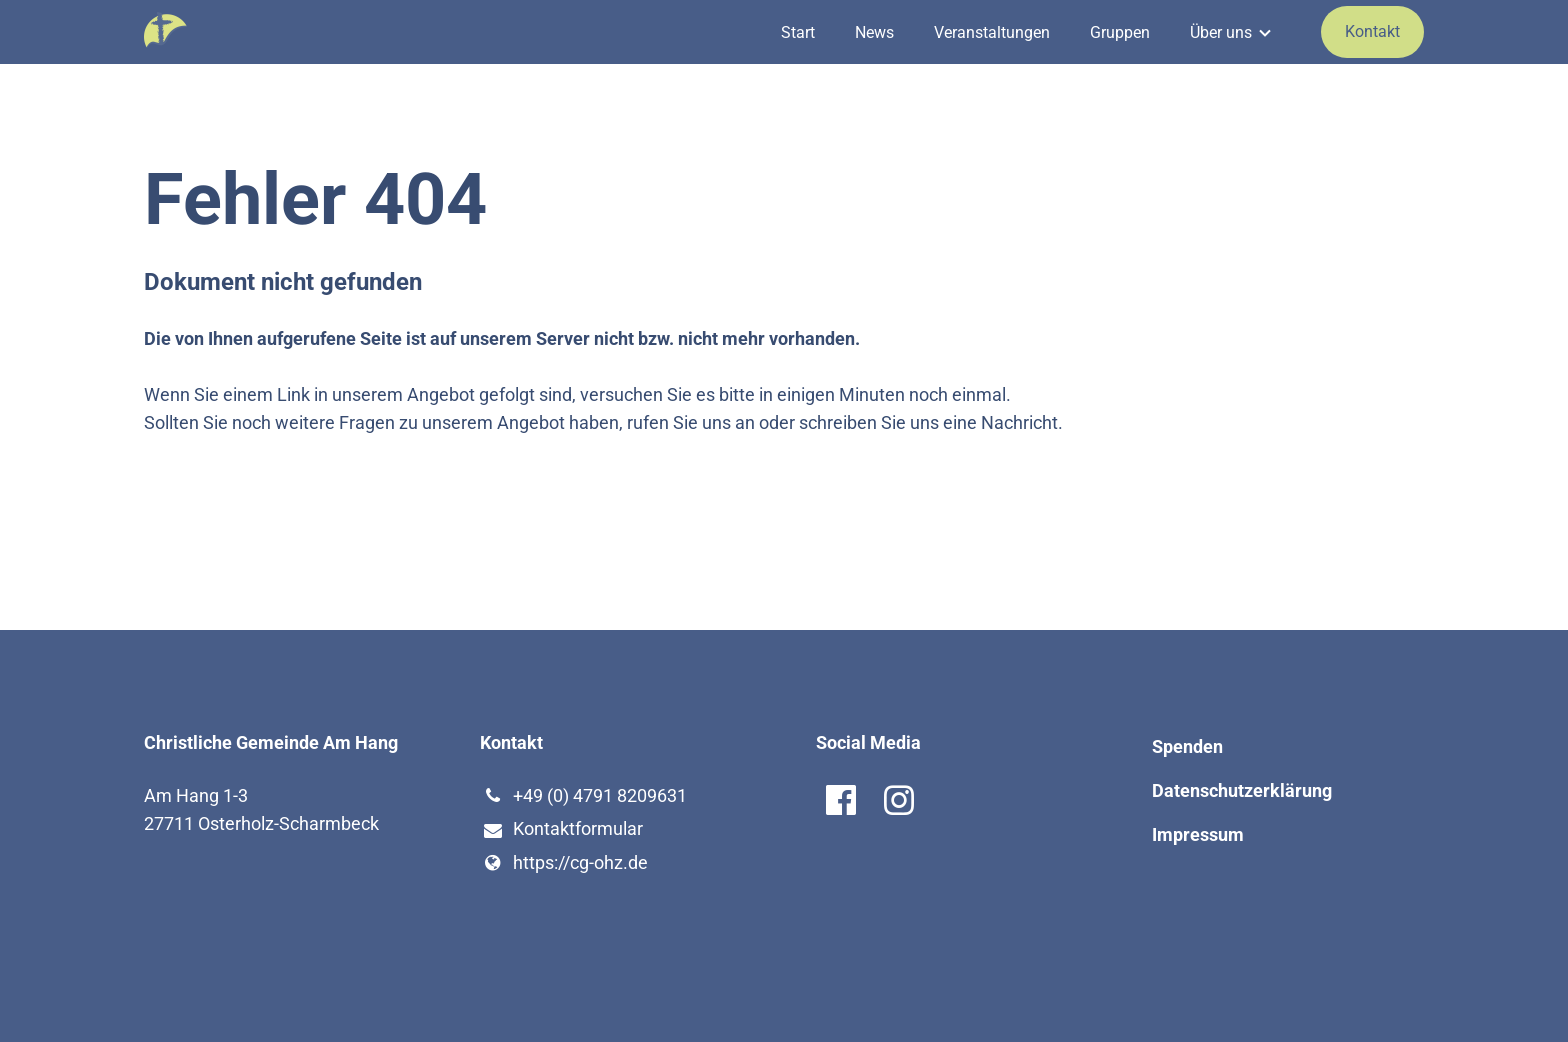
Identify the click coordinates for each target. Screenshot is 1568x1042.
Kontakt (1372, 31)
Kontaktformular (561, 830)
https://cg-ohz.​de (564, 863)
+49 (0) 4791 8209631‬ (583, 796)
